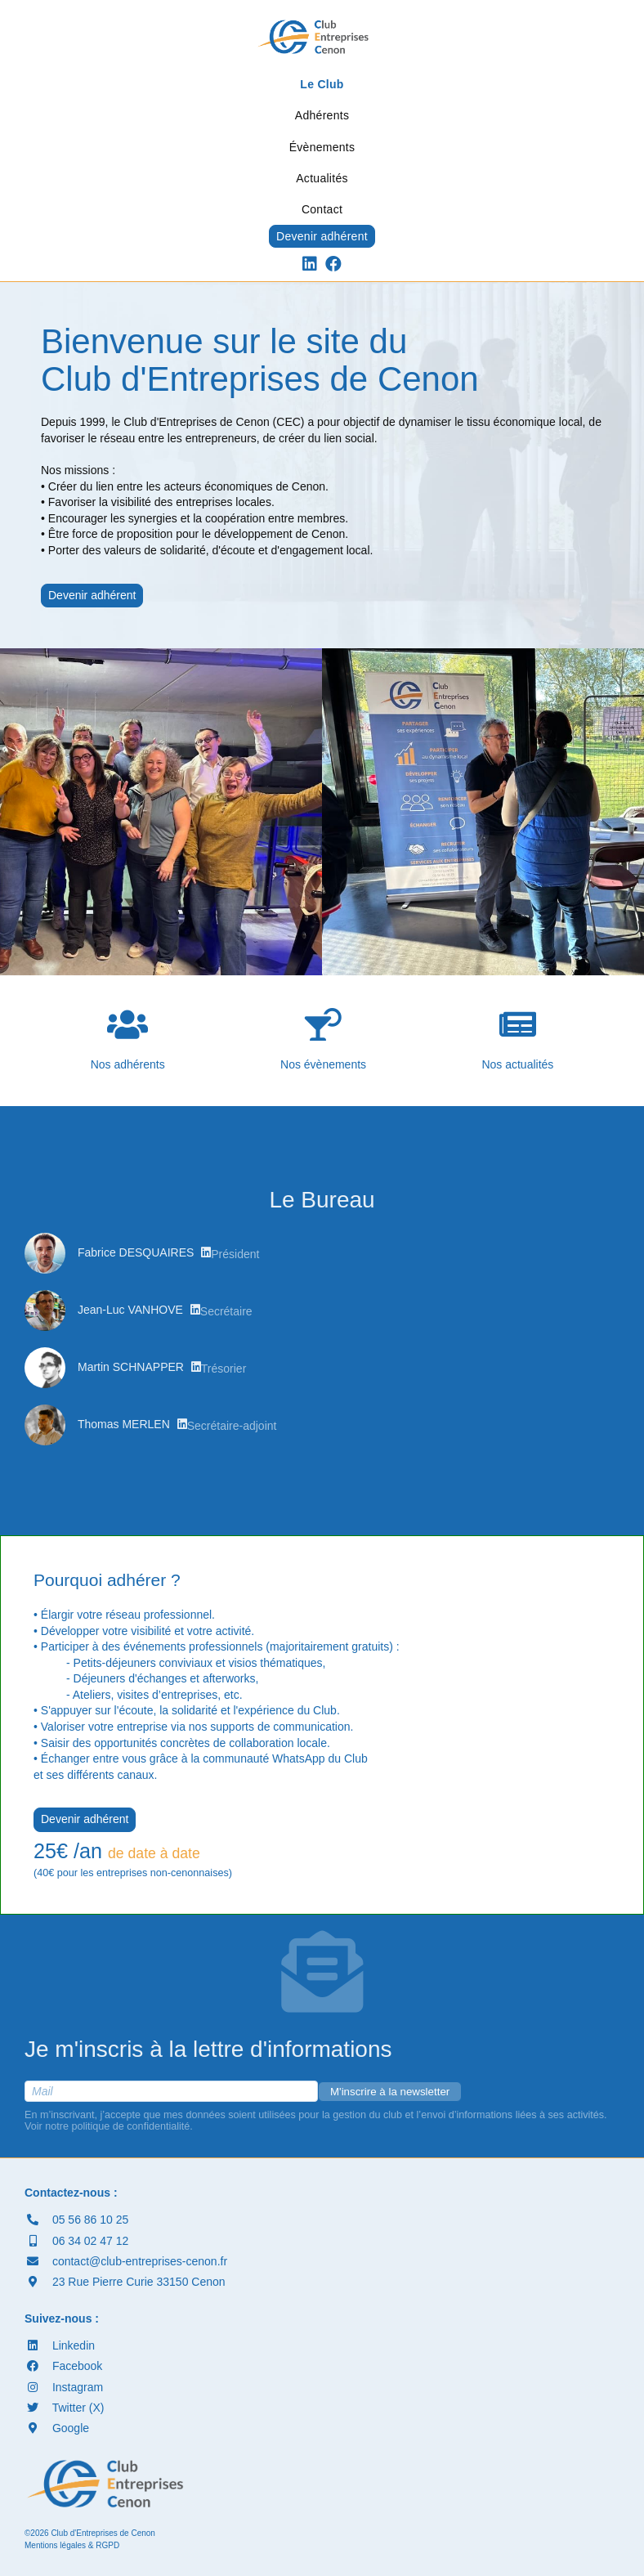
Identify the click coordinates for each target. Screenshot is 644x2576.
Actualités (322, 178)
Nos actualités (517, 1039)
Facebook (63, 2365)
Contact (322, 209)
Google (57, 2428)
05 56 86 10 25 (76, 2219)
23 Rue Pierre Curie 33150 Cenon (125, 2281)
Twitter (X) (64, 2407)
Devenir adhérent (322, 236)
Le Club (321, 84)
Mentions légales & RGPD (72, 2545)
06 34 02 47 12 (76, 2240)
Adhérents (322, 115)
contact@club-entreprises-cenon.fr (126, 2261)
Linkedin (60, 2345)
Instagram (64, 2387)
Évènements (322, 147)
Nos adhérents (128, 1039)
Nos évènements (323, 1039)
